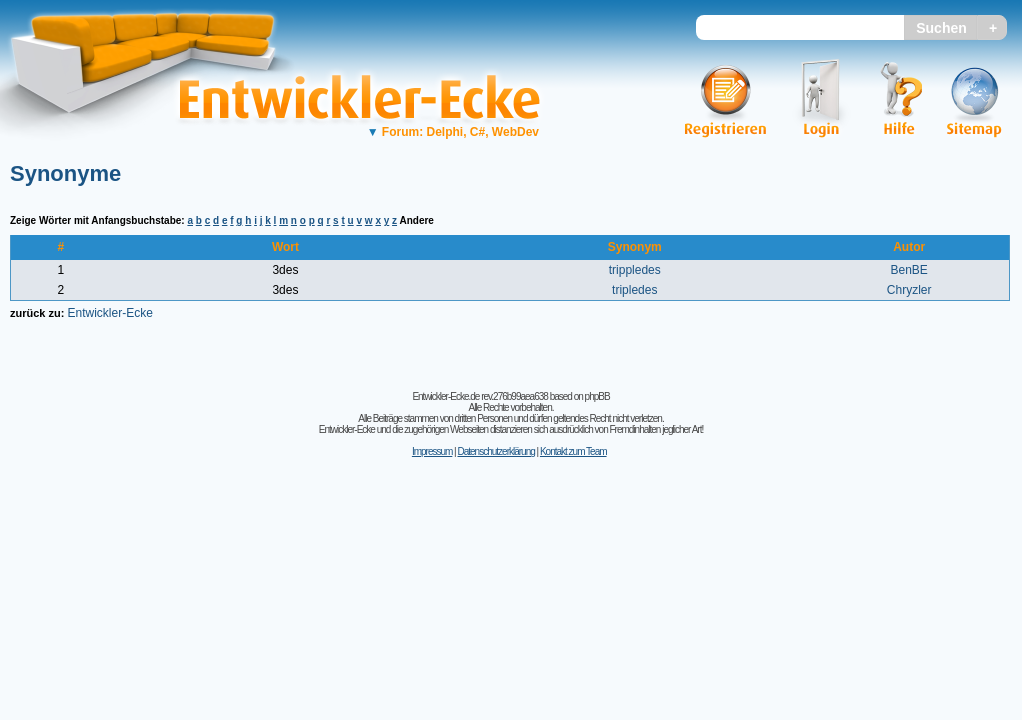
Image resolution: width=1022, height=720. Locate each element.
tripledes (634, 290)
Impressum (432, 451)
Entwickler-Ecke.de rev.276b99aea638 (479, 396)
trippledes (635, 270)
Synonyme (65, 173)
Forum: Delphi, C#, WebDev (453, 132)
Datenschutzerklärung (495, 451)
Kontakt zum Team (573, 451)
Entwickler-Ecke (109, 313)
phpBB (597, 396)
